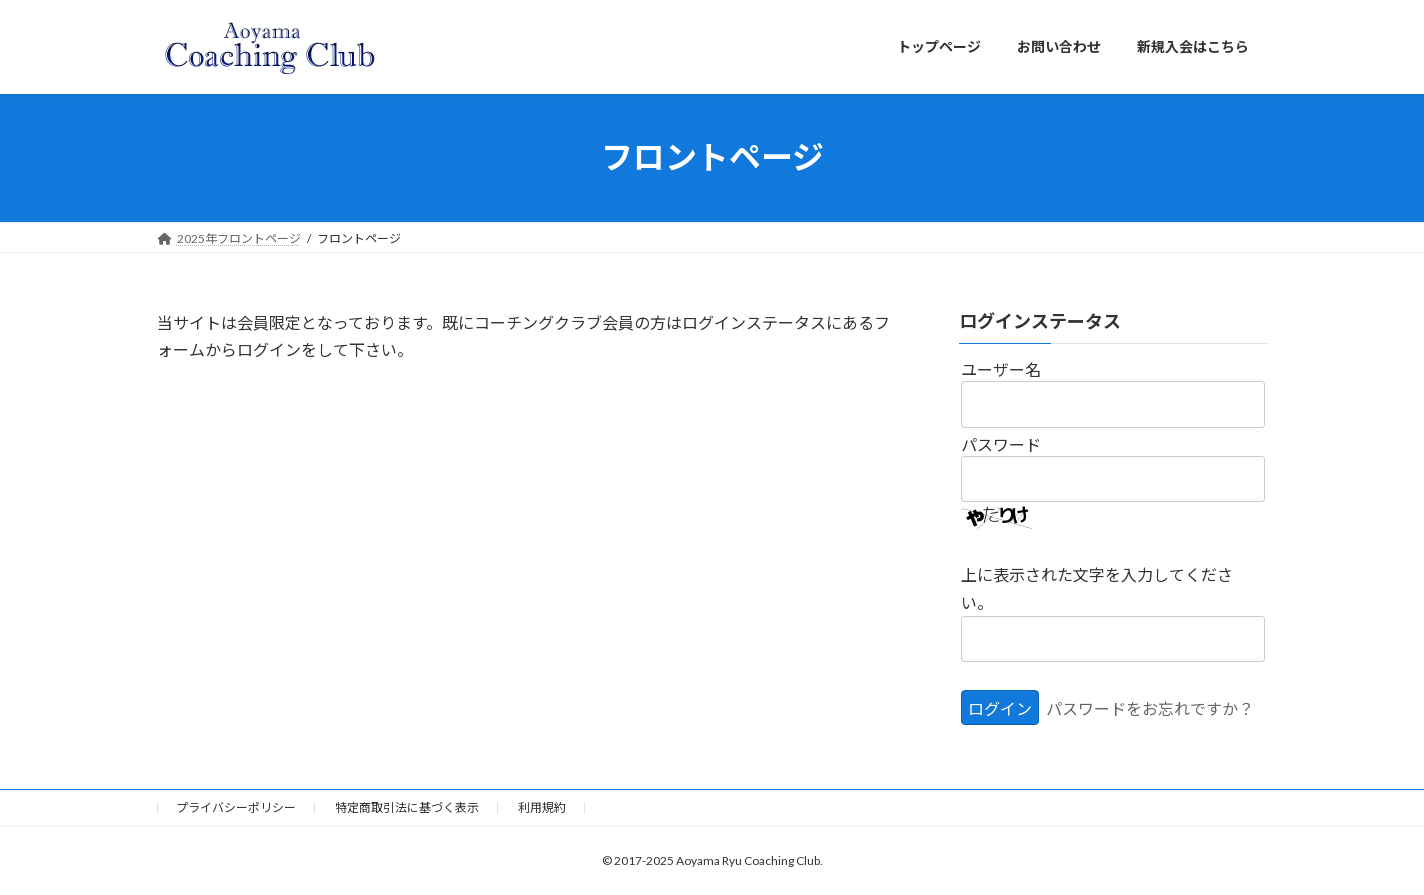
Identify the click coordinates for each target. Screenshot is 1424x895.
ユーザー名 (1001, 369)
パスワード (1001, 443)
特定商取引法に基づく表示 (407, 807)
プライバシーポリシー (236, 807)
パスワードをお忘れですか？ (1150, 708)
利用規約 (542, 807)
